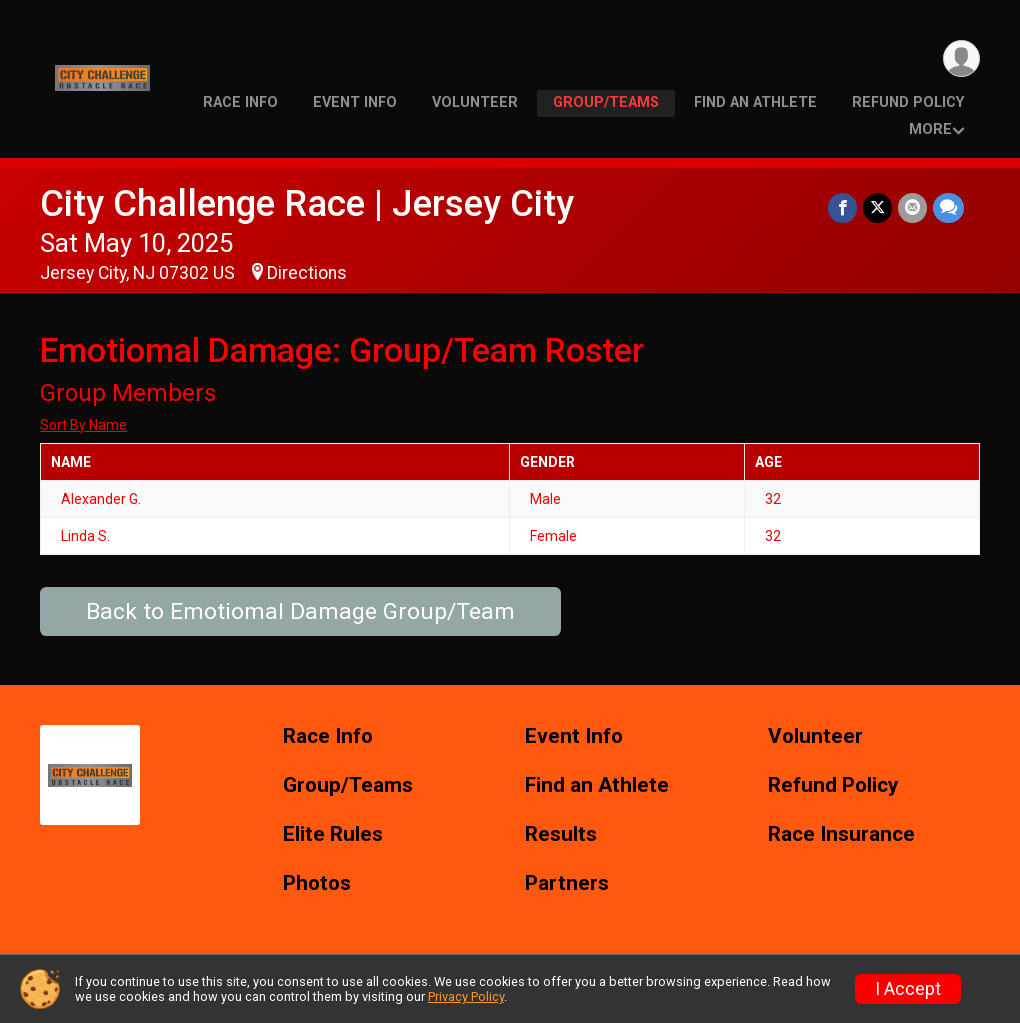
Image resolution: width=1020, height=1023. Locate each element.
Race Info (240, 102)
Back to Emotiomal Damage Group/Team (300, 611)
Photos (317, 883)
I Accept (908, 989)
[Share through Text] (948, 207)
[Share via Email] (912, 207)
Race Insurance (841, 834)
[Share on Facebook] (842, 207)
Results (561, 834)
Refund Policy (908, 102)
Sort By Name (83, 425)
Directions (307, 273)
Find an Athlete (755, 102)
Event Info (355, 102)
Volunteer (475, 102)
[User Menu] (961, 58)
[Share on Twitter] (877, 207)
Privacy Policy (466, 996)
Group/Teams (606, 102)
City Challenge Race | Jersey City (307, 203)
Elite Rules (333, 834)
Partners (567, 883)
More (930, 129)
